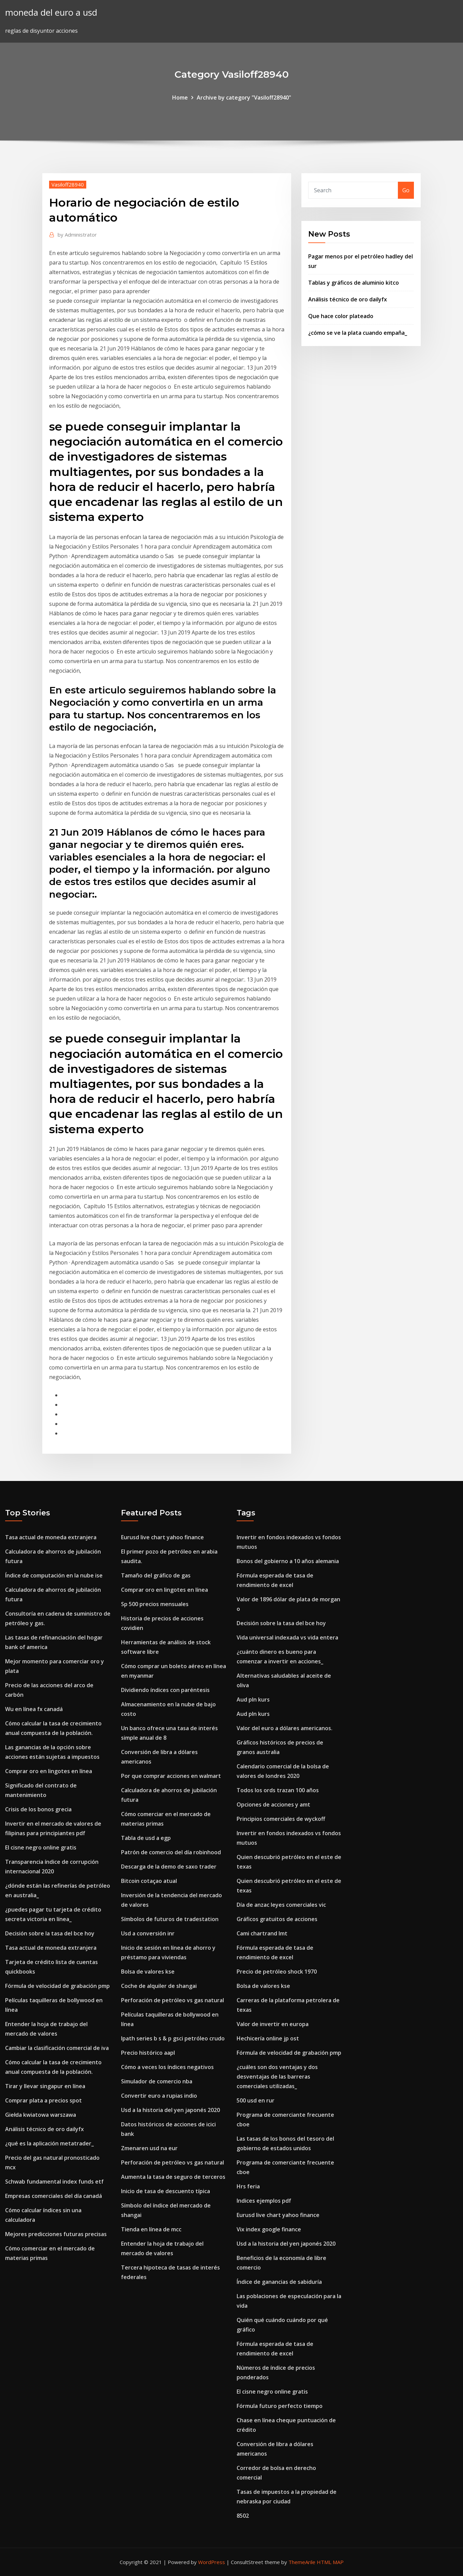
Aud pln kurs (253, 1699)
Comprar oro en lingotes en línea (48, 1771)
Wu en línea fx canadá (34, 1709)
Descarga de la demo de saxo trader (168, 1866)
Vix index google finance (269, 2229)
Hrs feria (248, 2186)
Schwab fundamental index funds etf (54, 2181)
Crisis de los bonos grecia (38, 1809)
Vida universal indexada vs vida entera (287, 1637)
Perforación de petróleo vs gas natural (172, 2000)
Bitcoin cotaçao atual (149, 1881)
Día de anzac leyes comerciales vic (281, 1904)
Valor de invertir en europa (273, 2024)
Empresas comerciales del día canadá (53, 2196)
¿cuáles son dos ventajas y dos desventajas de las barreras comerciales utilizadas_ (277, 2076)
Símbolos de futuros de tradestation (170, 1919)
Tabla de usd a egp (146, 1838)
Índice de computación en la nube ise (54, 1575)
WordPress (211, 2562)
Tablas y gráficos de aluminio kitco (353, 282)
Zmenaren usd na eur (149, 2148)
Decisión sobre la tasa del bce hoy (49, 1933)
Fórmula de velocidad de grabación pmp (57, 1986)
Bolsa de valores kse (148, 1971)
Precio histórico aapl (148, 2052)
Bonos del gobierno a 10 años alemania (288, 1561)
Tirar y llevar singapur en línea (45, 2086)
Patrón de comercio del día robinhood (171, 1852)
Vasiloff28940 (67, 184)
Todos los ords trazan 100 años (278, 1790)
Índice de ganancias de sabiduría (279, 2282)
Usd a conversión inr (148, 1933)
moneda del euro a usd (51, 12)
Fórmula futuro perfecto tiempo (280, 2406)
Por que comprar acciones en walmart (171, 1776)
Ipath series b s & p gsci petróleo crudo (173, 2038)
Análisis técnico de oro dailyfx (347, 299)
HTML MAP (330, 2562)
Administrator (77, 234)
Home (180, 97)
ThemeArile (301, 2562)
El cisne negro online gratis (40, 1847)
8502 (243, 2515)
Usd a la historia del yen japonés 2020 (170, 2110)
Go (405, 190)
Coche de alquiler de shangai (159, 1986)
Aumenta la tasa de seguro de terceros (173, 2177)
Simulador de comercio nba (156, 2081)
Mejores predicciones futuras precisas (56, 2234)
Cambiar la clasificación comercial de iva (57, 2048)
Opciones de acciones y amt (273, 1804)
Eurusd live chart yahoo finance (162, 1537)
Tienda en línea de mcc (151, 2229)
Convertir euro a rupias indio (159, 2095)
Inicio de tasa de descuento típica (165, 2191)
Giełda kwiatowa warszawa (40, 2114)
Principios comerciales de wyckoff (281, 1819)
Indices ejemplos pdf (264, 2200)
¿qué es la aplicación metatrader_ (49, 2143)
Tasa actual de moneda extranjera (50, 1537)
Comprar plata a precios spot (43, 2100)
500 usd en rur (255, 2100)
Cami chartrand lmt (262, 1933)
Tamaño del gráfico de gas (156, 1575)
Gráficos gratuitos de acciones (277, 1919)
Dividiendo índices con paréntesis (165, 1690)
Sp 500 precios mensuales (155, 1604)
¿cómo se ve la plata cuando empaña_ (357, 332)
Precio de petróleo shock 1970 (277, 1971)
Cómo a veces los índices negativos (167, 2067)
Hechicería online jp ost (268, 2038)
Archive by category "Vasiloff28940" (244, 97)
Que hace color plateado (340, 316)
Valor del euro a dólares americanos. (284, 1728)
